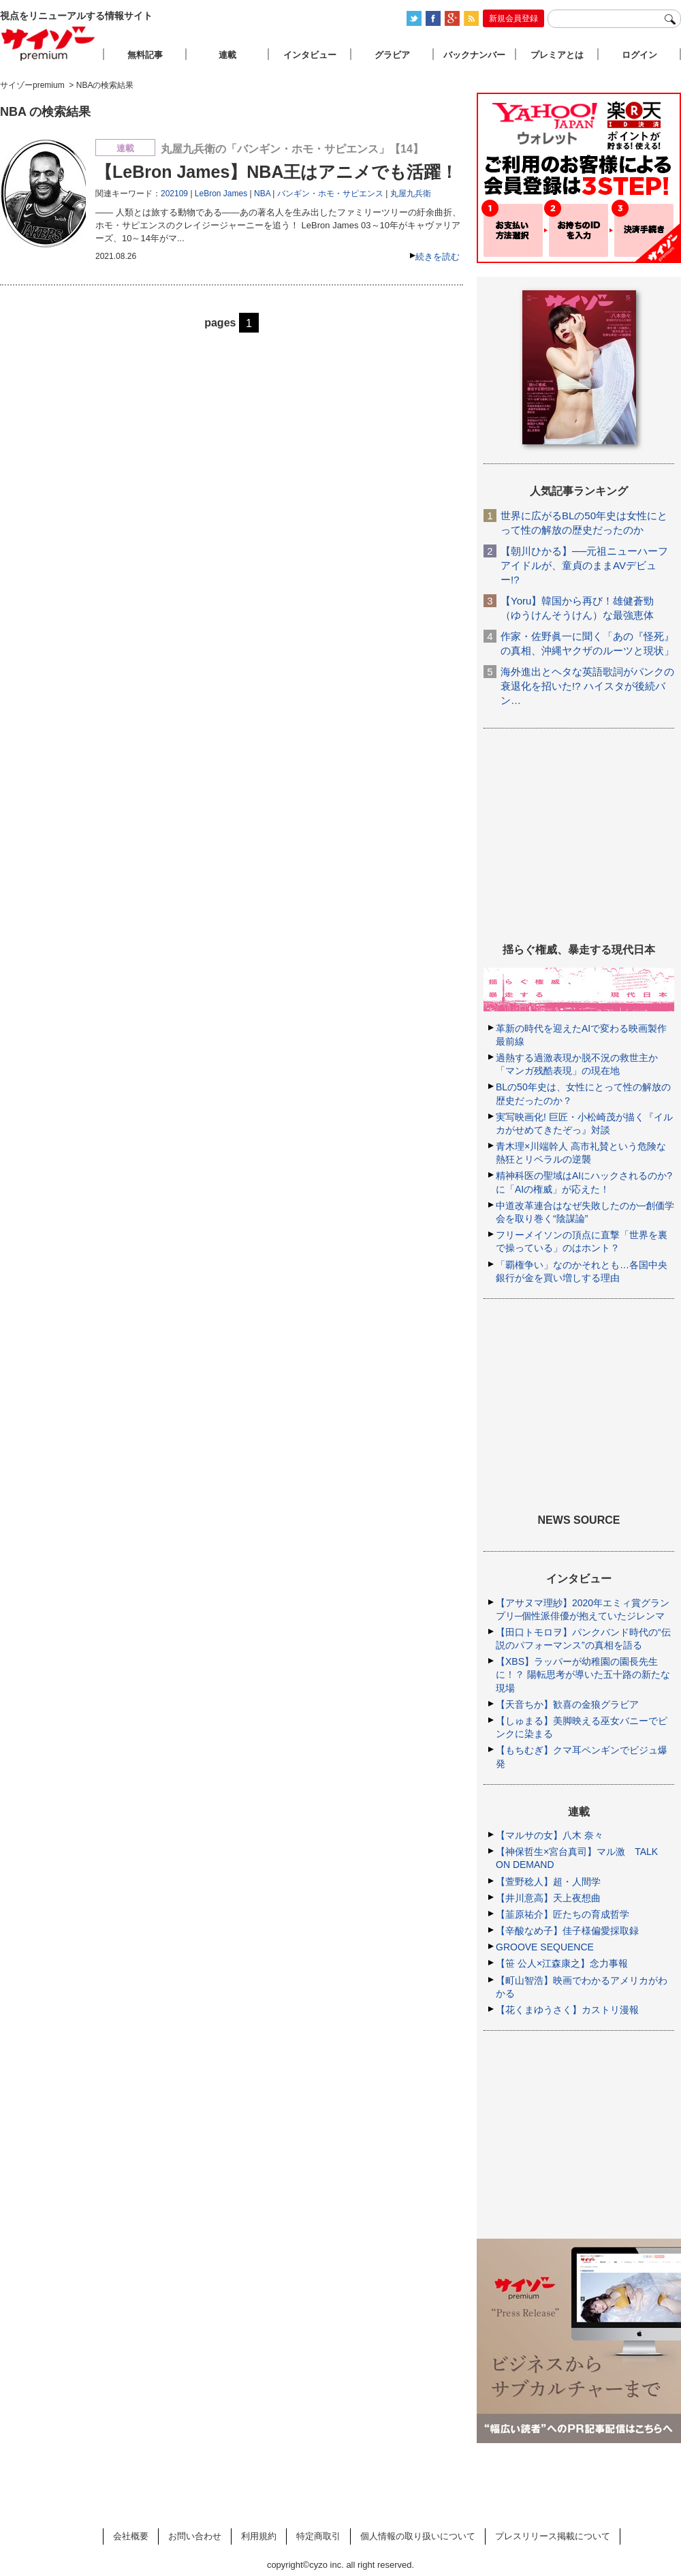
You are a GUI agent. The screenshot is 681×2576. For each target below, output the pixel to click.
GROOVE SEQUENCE (545, 1947)
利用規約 (258, 2536)
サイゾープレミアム (48, 43)
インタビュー (309, 55)
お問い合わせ (194, 2536)
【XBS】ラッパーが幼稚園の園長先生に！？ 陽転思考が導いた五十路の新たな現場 (583, 1674)
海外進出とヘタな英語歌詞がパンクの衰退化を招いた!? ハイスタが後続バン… (587, 686)
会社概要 (130, 2536)
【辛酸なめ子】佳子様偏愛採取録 (567, 1930)
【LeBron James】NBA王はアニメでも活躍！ (276, 171)
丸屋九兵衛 (410, 193)
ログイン (639, 55)
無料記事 (145, 55)
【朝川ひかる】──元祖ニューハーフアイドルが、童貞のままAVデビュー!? (584, 565)
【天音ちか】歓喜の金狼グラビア (567, 1704)
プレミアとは (557, 55)
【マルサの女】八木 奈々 (549, 1835)
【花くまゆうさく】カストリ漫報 (567, 2009)
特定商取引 (318, 2536)
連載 (227, 55)
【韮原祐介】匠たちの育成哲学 (562, 1914)
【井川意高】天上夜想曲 (548, 1897)
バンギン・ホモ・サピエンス (330, 193)
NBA (262, 193)
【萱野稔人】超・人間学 (548, 1881)
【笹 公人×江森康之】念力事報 (562, 1963)
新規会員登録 (513, 18)
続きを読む (437, 256)
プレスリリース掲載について (552, 2536)
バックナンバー (474, 55)
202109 (174, 193)
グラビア (392, 55)
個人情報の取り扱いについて (417, 2536)
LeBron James (221, 193)
